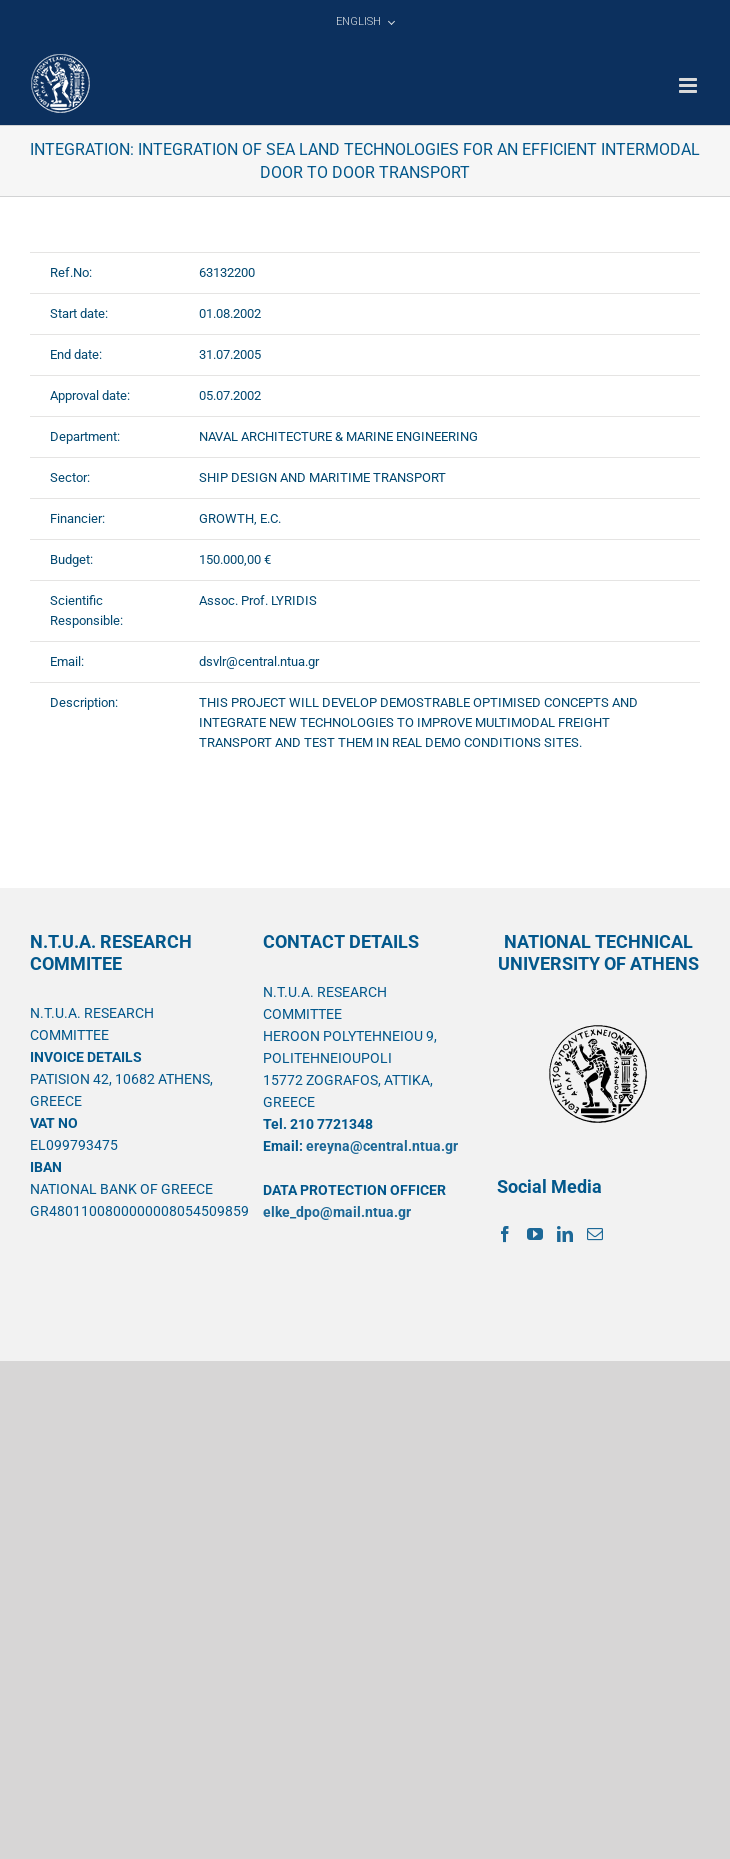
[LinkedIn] (565, 1234)
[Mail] (595, 1234)
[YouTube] (535, 1234)
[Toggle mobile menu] (689, 85)
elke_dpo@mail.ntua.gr (337, 1212)
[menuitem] (365, 22)
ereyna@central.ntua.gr (382, 1146)
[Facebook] (505, 1234)
